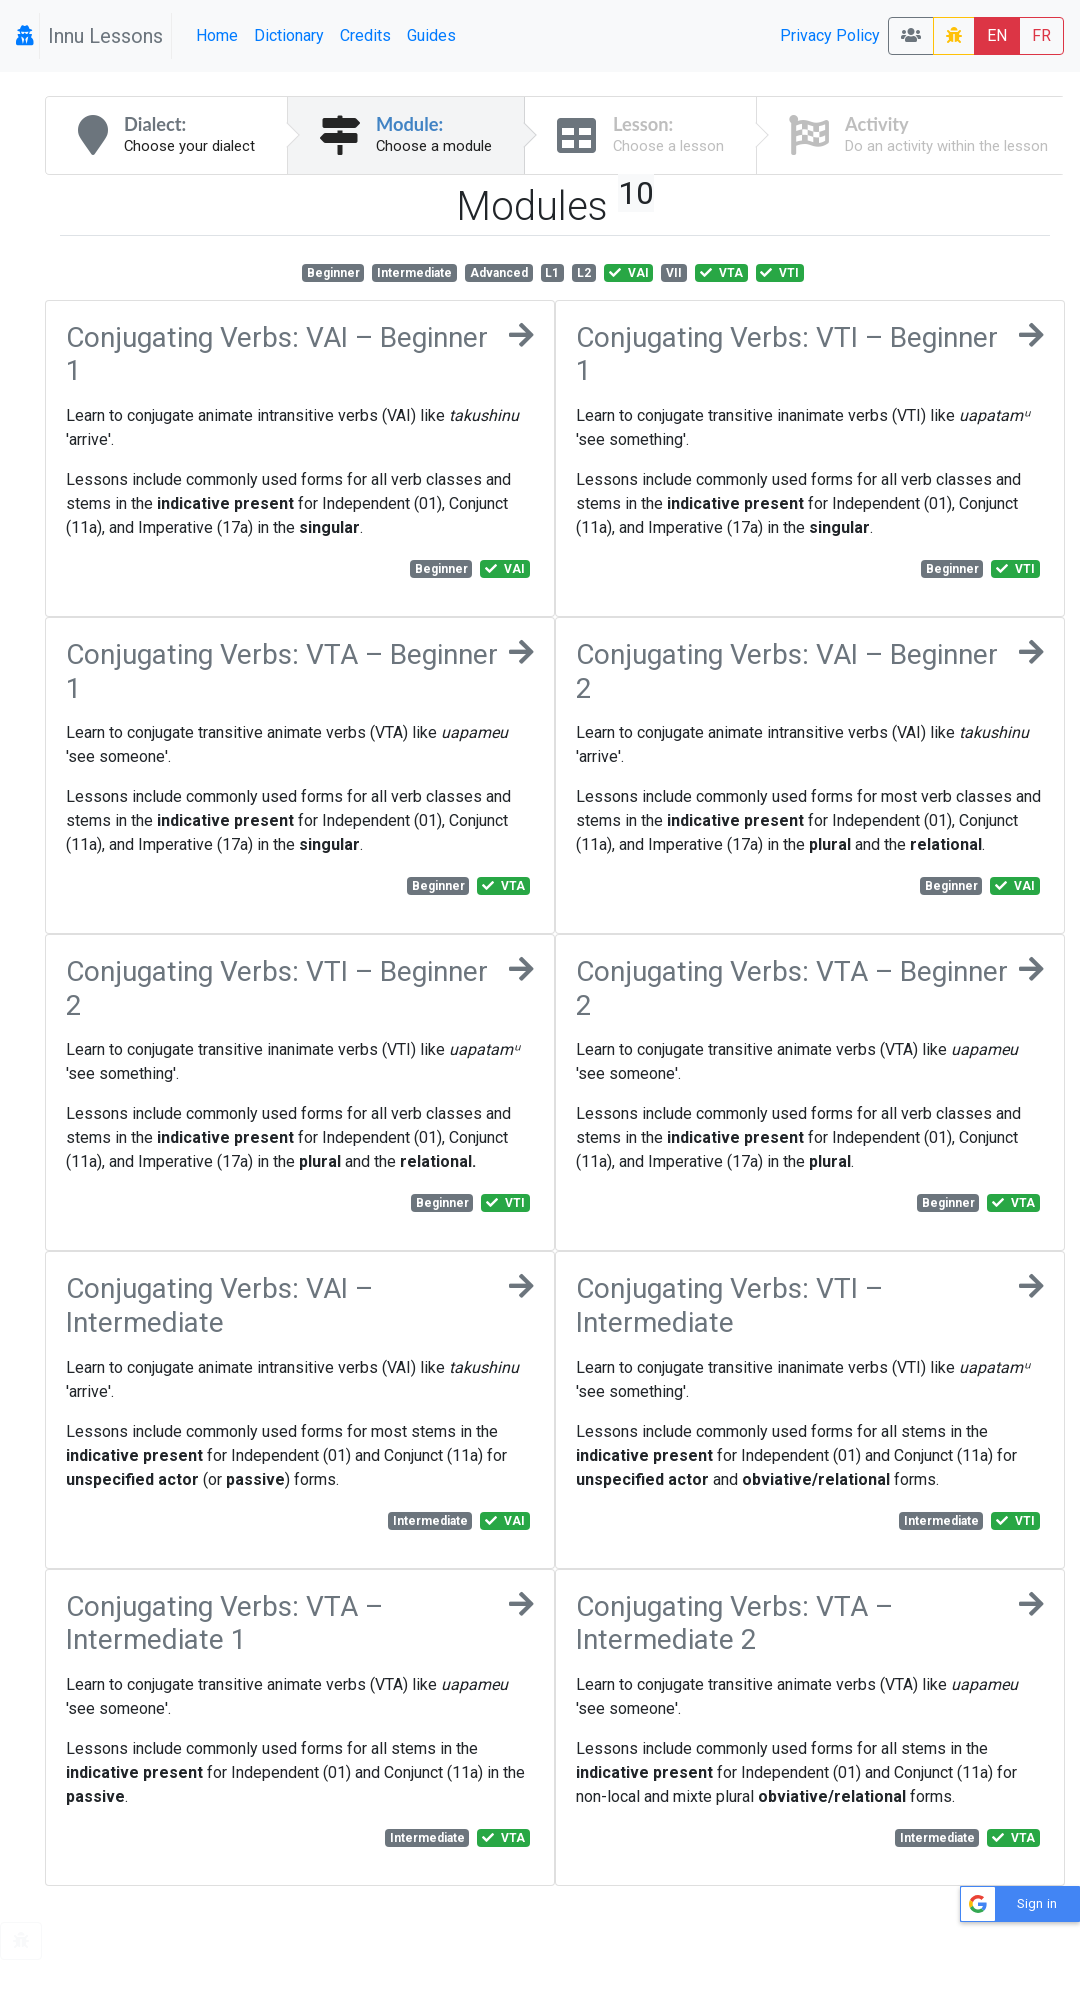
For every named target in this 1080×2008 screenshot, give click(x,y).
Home (217, 35)
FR (1041, 35)
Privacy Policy (830, 35)
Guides (431, 35)
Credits (365, 35)
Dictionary (289, 35)
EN (997, 35)
